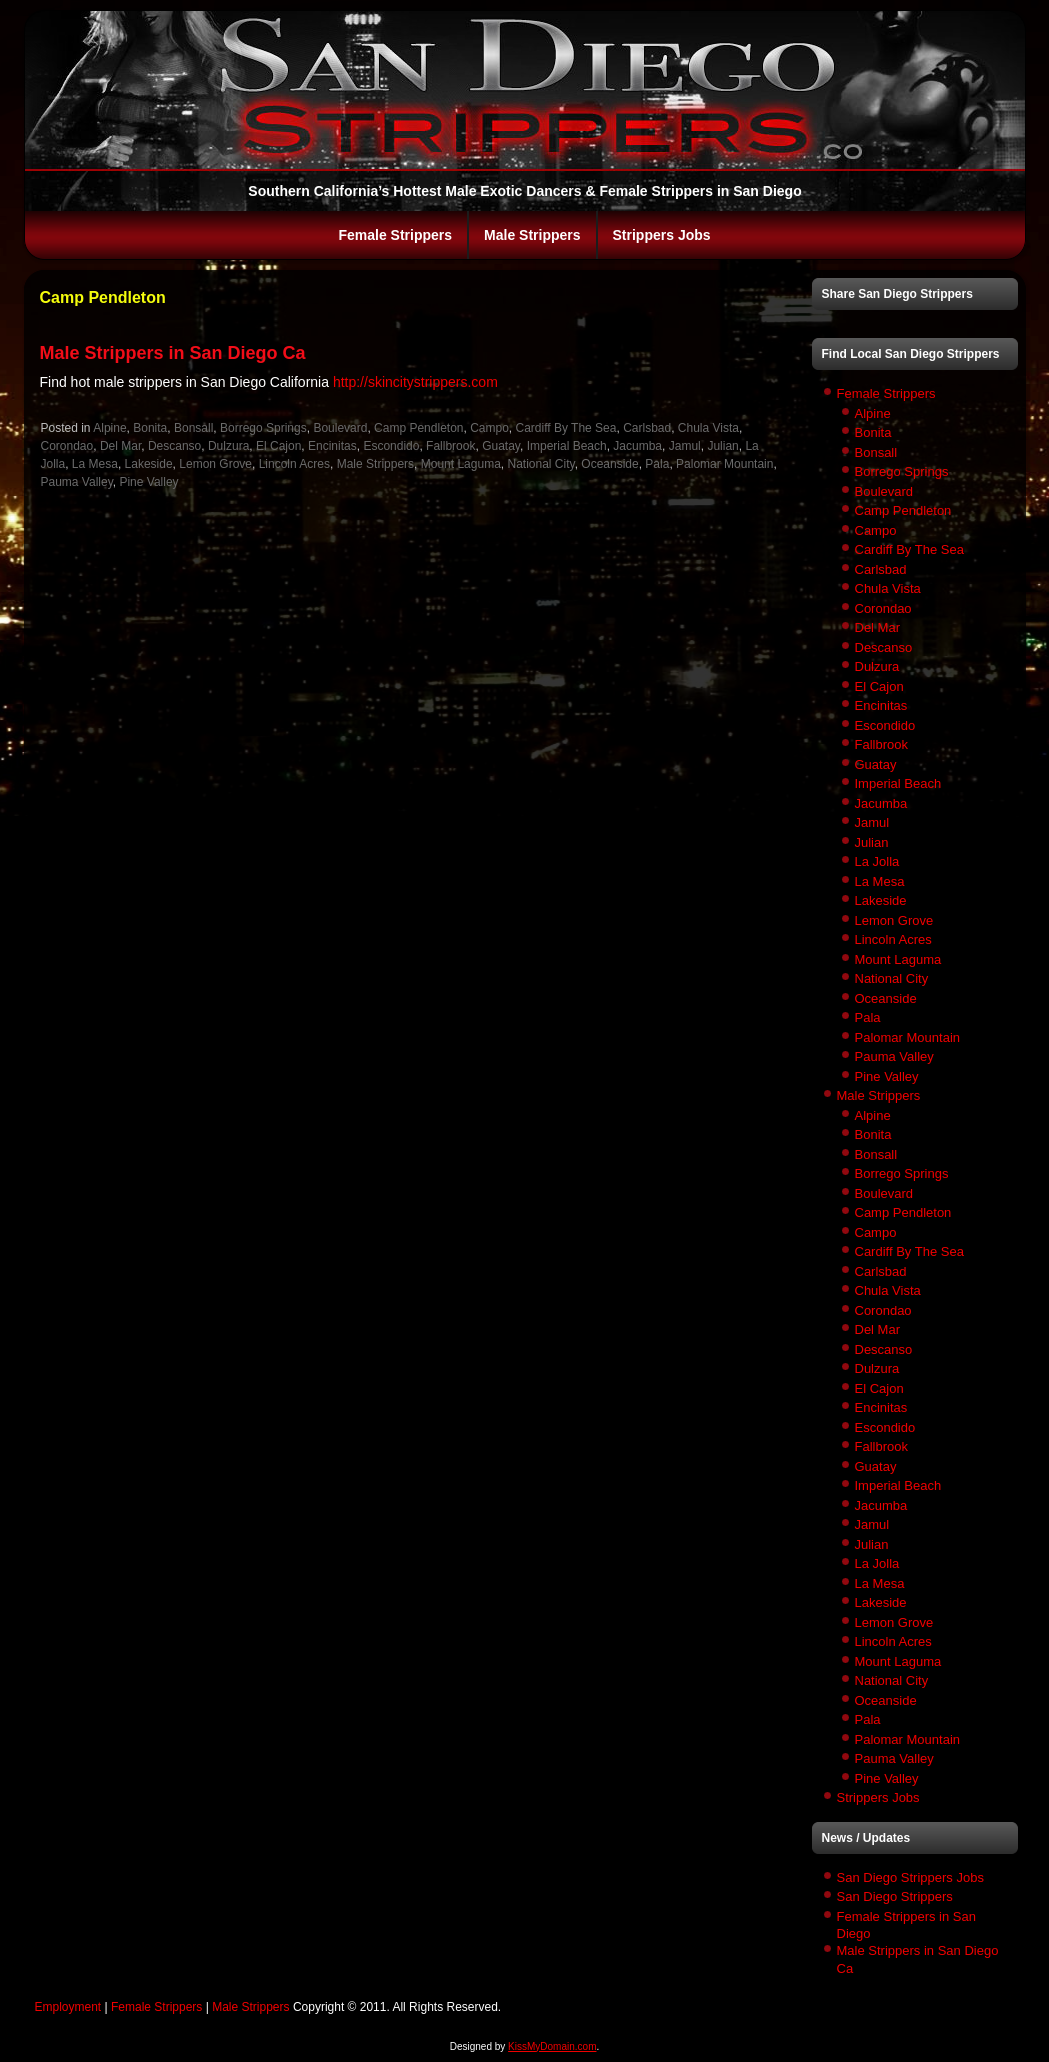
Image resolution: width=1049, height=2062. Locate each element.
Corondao (67, 446)
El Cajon (278, 446)
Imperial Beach (567, 446)
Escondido (391, 446)
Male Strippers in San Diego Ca (173, 353)
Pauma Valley (77, 482)
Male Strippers (532, 235)
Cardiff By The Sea (566, 428)
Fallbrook (450, 446)
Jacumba (637, 446)
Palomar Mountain (724, 464)
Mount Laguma (461, 464)
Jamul (685, 446)
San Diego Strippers (895, 1896)
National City (540, 464)
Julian (722, 446)
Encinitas (332, 446)
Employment (68, 2007)
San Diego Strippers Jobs (910, 1877)
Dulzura (228, 446)
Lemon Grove (215, 464)
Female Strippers (395, 235)
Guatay (501, 446)
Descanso (174, 446)
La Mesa (95, 464)
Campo (489, 428)
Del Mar (120, 446)
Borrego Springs (263, 428)
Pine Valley (148, 482)
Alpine (109, 428)
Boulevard (340, 428)
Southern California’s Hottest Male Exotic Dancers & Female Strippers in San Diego (524, 191)
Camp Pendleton (418, 428)
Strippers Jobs (662, 235)
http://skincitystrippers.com (415, 382)
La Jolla (877, 861)
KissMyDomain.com (552, 2046)
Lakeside (149, 464)
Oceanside (609, 464)
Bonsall (193, 428)
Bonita (150, 428)
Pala (657, 464)
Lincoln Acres (294, 464)
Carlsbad (647, 428)
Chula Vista (708, 428)
